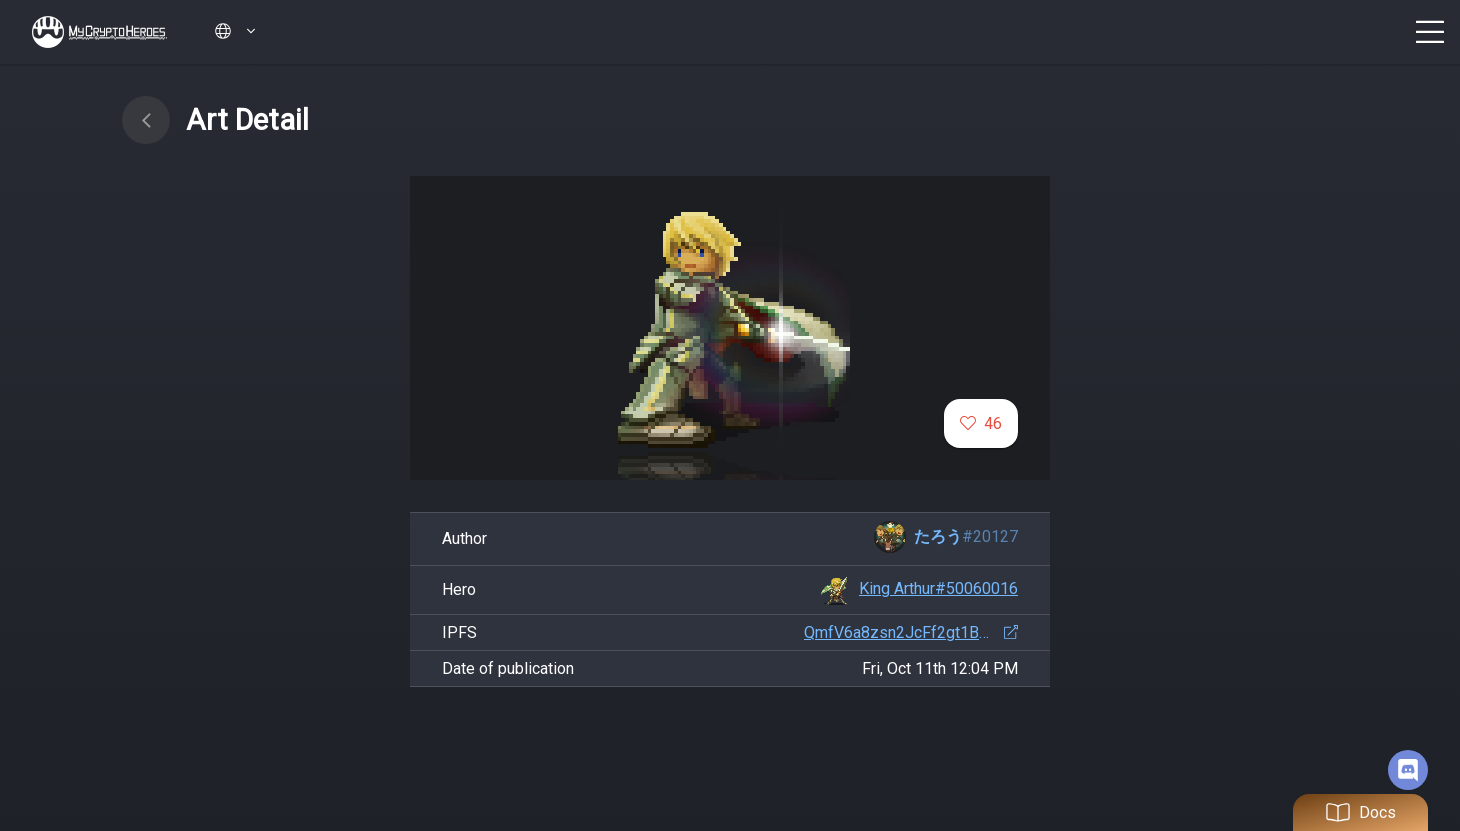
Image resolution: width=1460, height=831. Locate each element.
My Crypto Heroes (99, 32)
